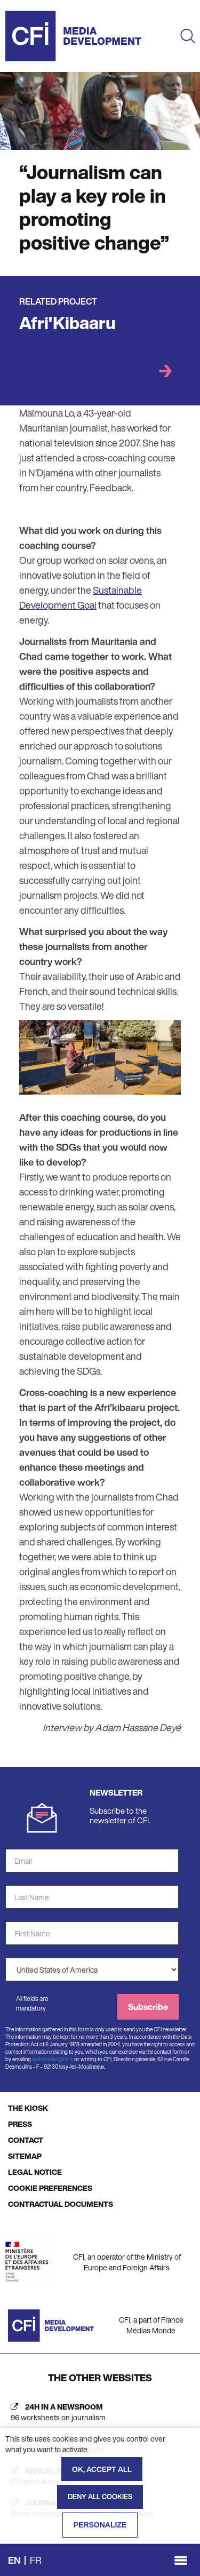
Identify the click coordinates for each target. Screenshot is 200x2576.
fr (36, 2560)
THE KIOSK (28, 2108)
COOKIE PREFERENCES (50, 2188)
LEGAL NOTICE (35, 2172)
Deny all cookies (100, 2497)
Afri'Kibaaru (67, 323)
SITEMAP (25, 2156)
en (14, 2560)
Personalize (100, 2525)
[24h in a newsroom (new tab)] (100, 2412)
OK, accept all (102, 2469)
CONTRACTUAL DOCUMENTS (60, 2204)
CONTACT (25, 2140)
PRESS (20, 2124)
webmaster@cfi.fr (52, 2059)
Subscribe (148, 2006)
